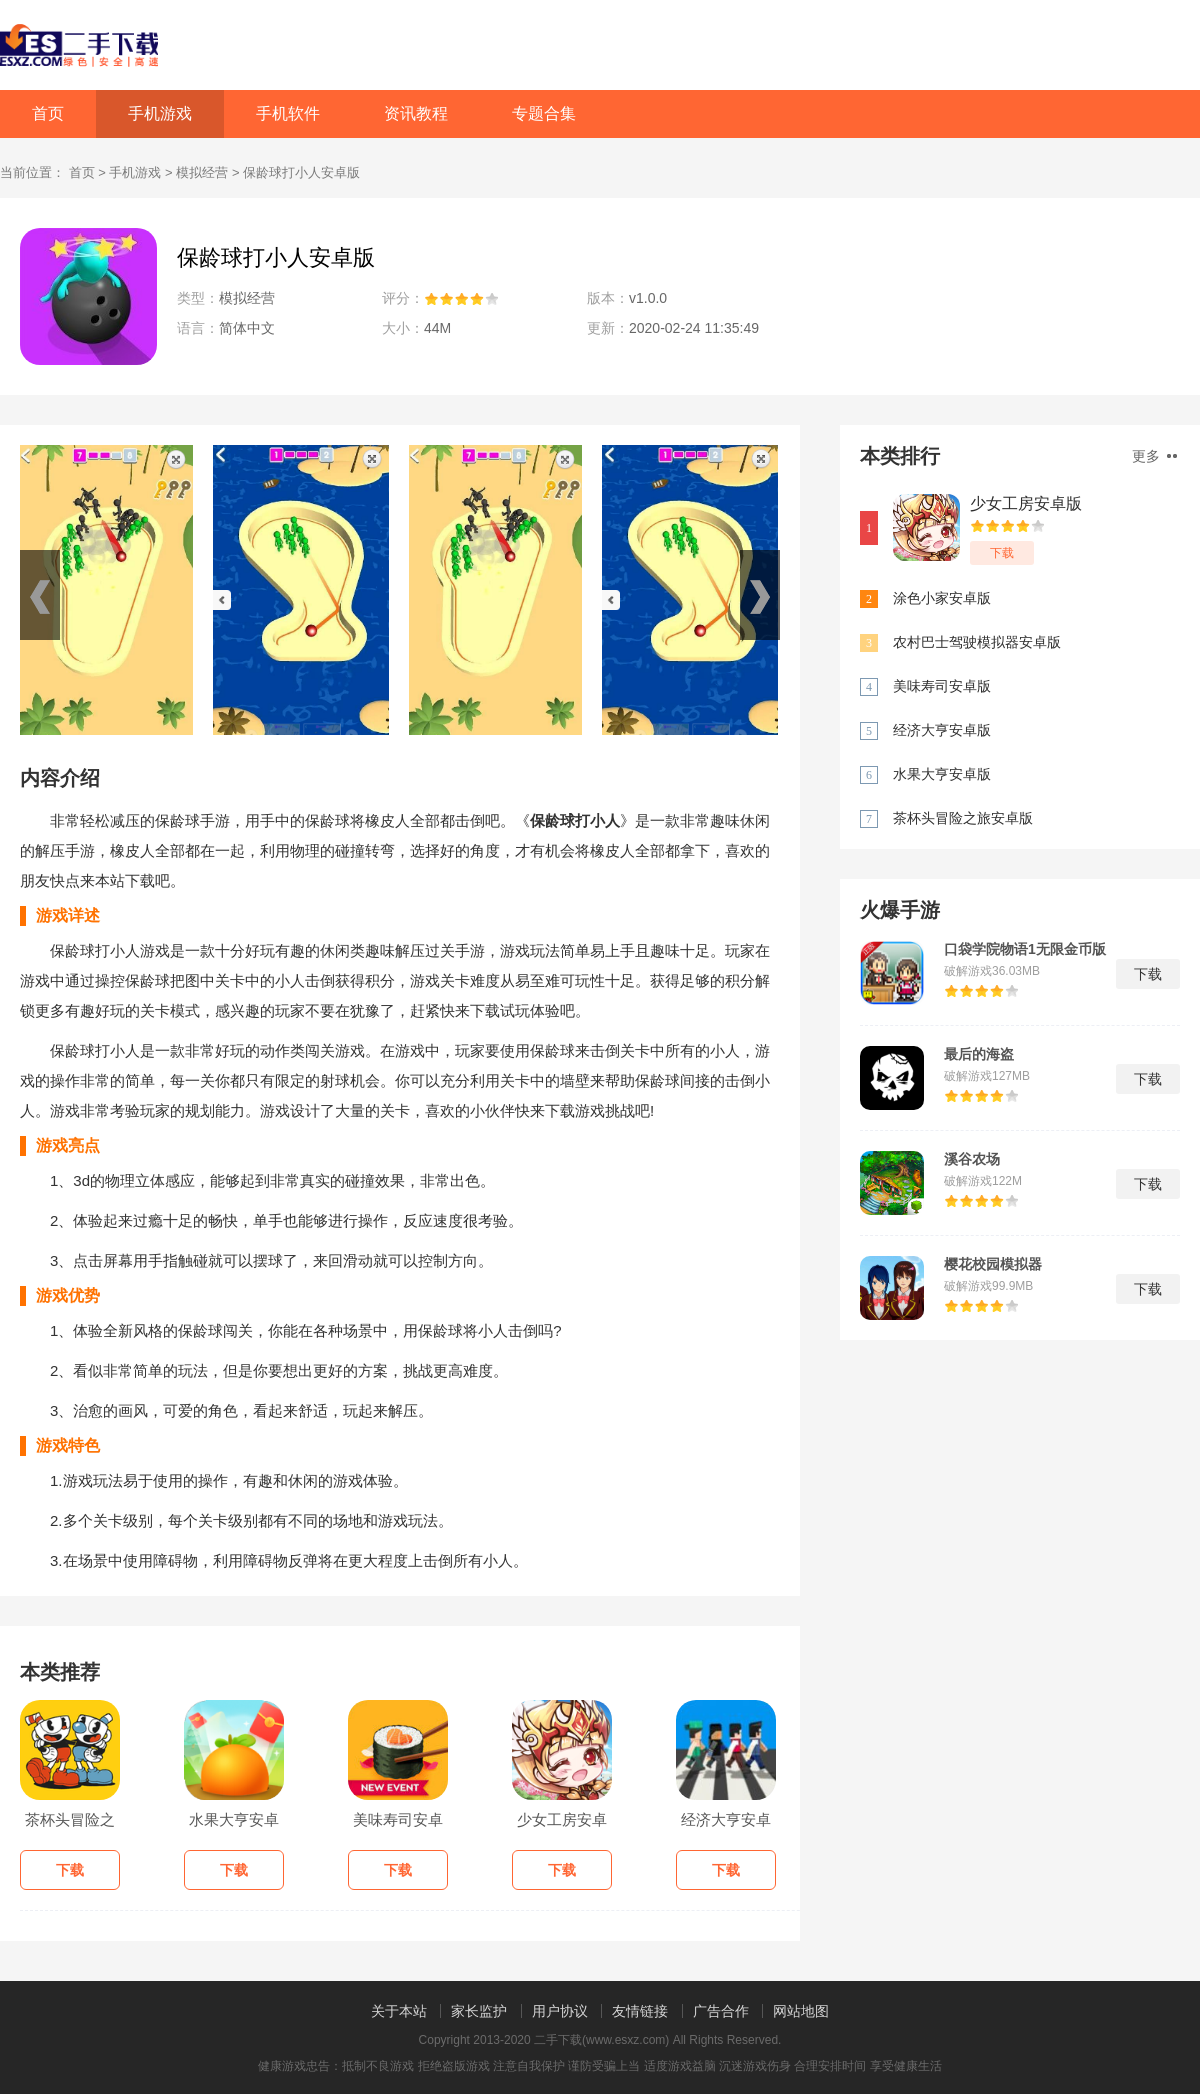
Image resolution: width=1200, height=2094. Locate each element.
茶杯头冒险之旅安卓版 (963, 818)
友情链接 (640, 2011)
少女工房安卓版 (1026, 503)
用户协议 (560, 2011)
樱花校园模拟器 (993, 1264)
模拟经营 (202, 172)
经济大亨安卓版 (942, 730)
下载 (1002, 553)
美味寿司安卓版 (942, 686)
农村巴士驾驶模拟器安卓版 (977, 642)
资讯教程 (416, 113)
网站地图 (801, 2011)
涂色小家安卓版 (942, 598)
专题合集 (544, 113)
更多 (1154, 456)
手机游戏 (160, 113)
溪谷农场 (972, 1159)
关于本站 (399, 2011)
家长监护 (479, 2011)
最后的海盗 (979, 1054)
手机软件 (288, 113)
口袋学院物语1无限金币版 (1025, 949)
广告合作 (721, 2011)
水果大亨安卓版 (942, 774)
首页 (48, 113)
